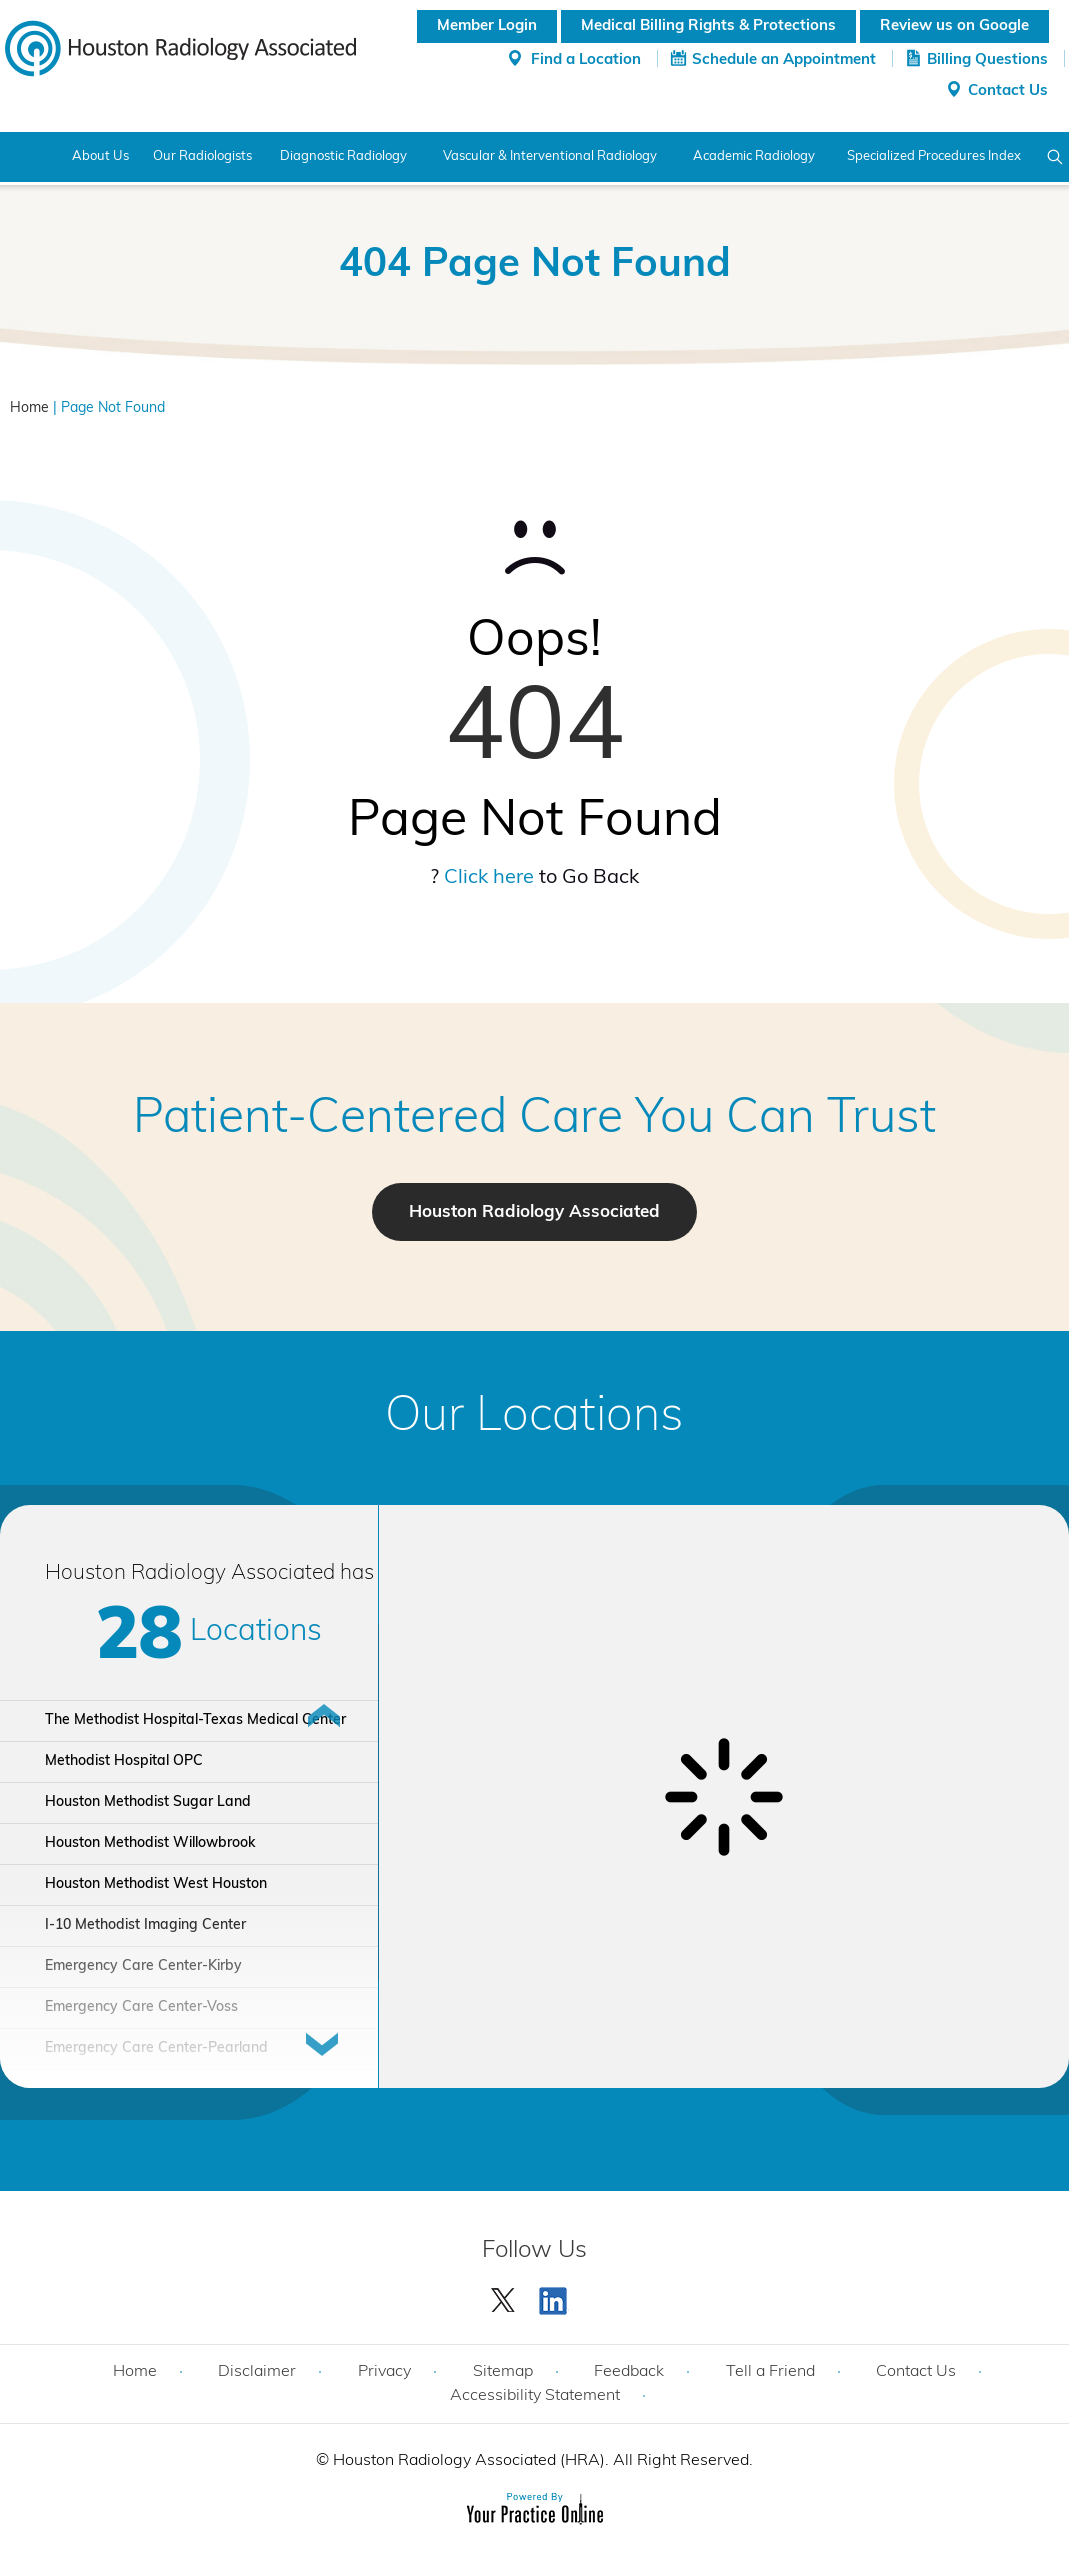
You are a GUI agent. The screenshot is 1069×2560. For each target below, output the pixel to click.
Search (1055, 157)
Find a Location (586, 60)
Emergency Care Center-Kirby (143, 1966)
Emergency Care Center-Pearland (156, 2048)
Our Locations (534, 1418)
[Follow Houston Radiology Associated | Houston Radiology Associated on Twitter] (504, 2296)
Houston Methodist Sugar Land (148, 1802)
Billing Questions (987, 60)
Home (27, 157)
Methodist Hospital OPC (124, 1761)
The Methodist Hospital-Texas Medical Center (195, 1720)
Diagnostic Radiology (343, 156)
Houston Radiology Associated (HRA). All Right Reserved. (541, 2461)
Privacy (384, 2372)
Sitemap (503, 2372)
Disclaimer (257, 2372)
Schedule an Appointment (784, 60)
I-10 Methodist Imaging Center (145, 1925)
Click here (489, 878)
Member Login (487, 26)
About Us (100, 156)
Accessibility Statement (535, 2396)
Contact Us (1008, 91)
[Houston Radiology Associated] (180, 47)
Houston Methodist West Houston (156, 1884)
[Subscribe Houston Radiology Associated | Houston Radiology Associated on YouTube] (556, 2296)
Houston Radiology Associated (534, 1212)
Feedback (629, 2372)
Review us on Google (954, 26)
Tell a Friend (770, 2372)
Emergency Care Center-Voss (141, 2007)
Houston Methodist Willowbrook (150, 1843)
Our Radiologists (202, 156)
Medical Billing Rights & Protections (708, 26)
